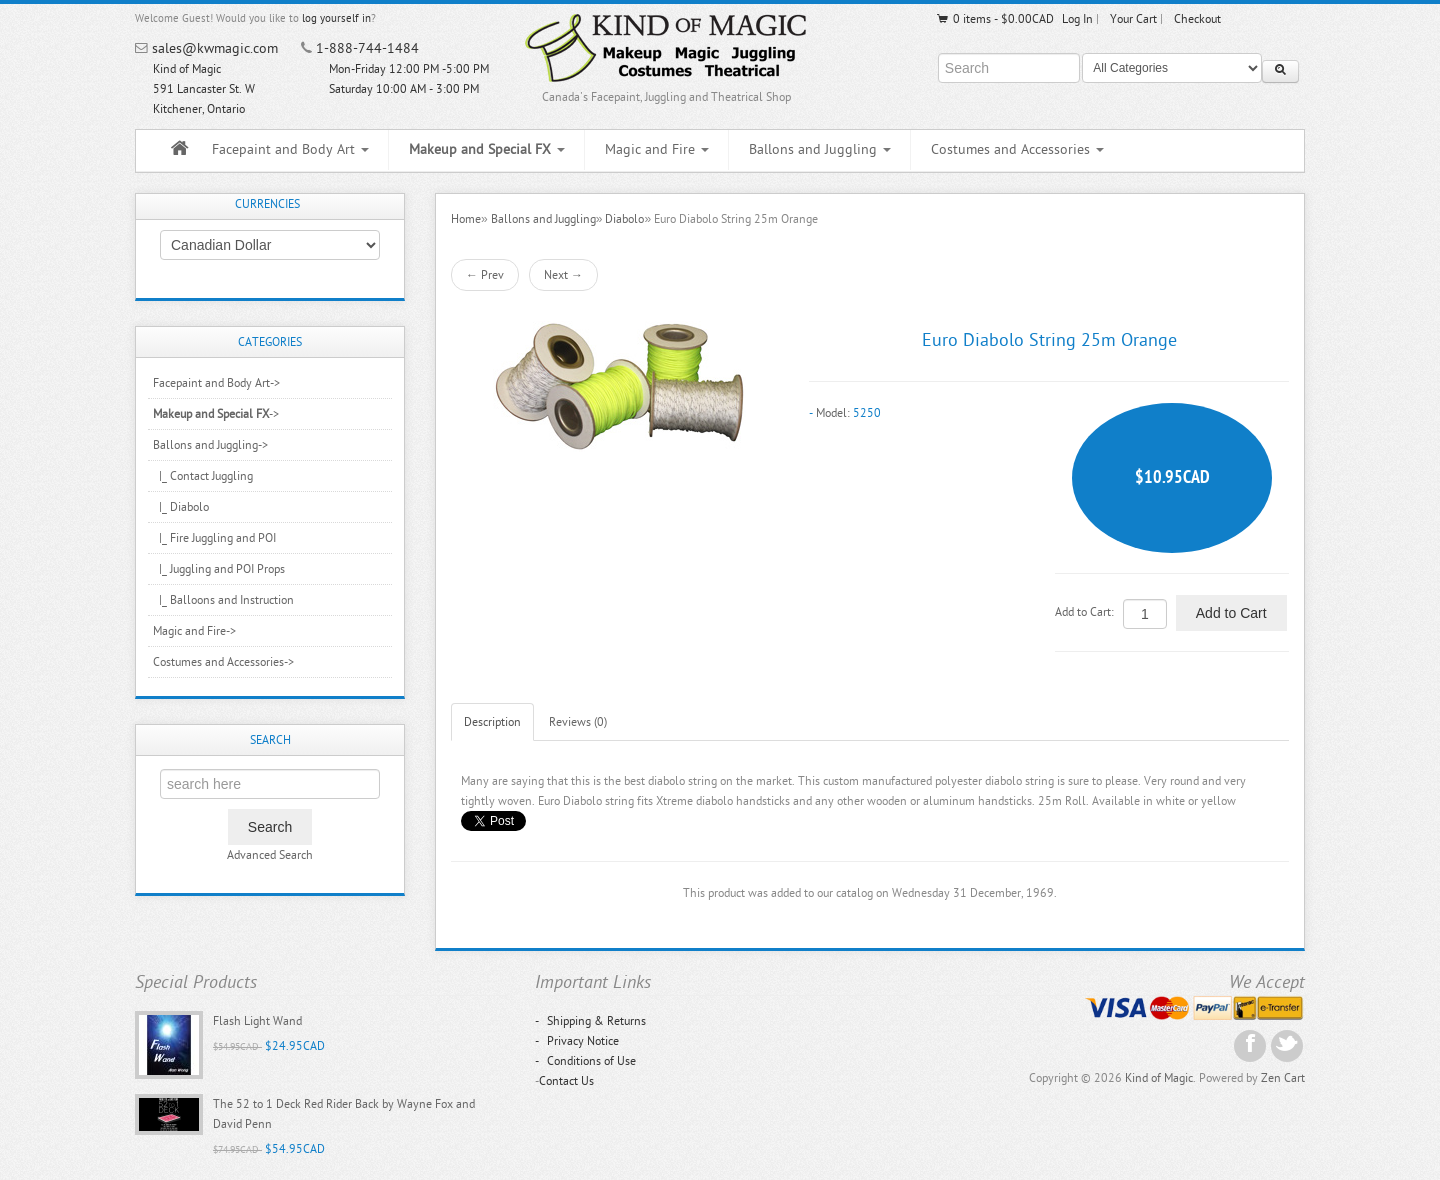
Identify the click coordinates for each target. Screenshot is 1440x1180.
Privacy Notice (577, 1041)
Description (492, 722)
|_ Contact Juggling (203, 476)
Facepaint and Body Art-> (216, 383)
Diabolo (624, 219)
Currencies (267, 204)
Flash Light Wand (257, 1021)
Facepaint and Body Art (290, 149)
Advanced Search (270, 855)
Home (466, 219)
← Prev (485, 275)
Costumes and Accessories (1017, 149)
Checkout (1197, 19)
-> (216, 414)
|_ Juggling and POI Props (219, 569)
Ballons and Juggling (820, 149)
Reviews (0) (578, 722)
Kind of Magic (1159, 1078)
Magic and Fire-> (194, 631)
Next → (563, 275)
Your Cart (1133, 19)
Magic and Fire (657, 149)
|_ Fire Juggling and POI (214, 538)
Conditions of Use (585, 1061)
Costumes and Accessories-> (223, 662)
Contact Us (566, 1081)
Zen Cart (1283, 1078)
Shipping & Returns (590, 1021)
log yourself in (336, 18)
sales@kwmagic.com (215, 48)
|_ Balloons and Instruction (223, 600)
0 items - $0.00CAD (994, 19)
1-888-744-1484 (367, 48)
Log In (1077, 19)
